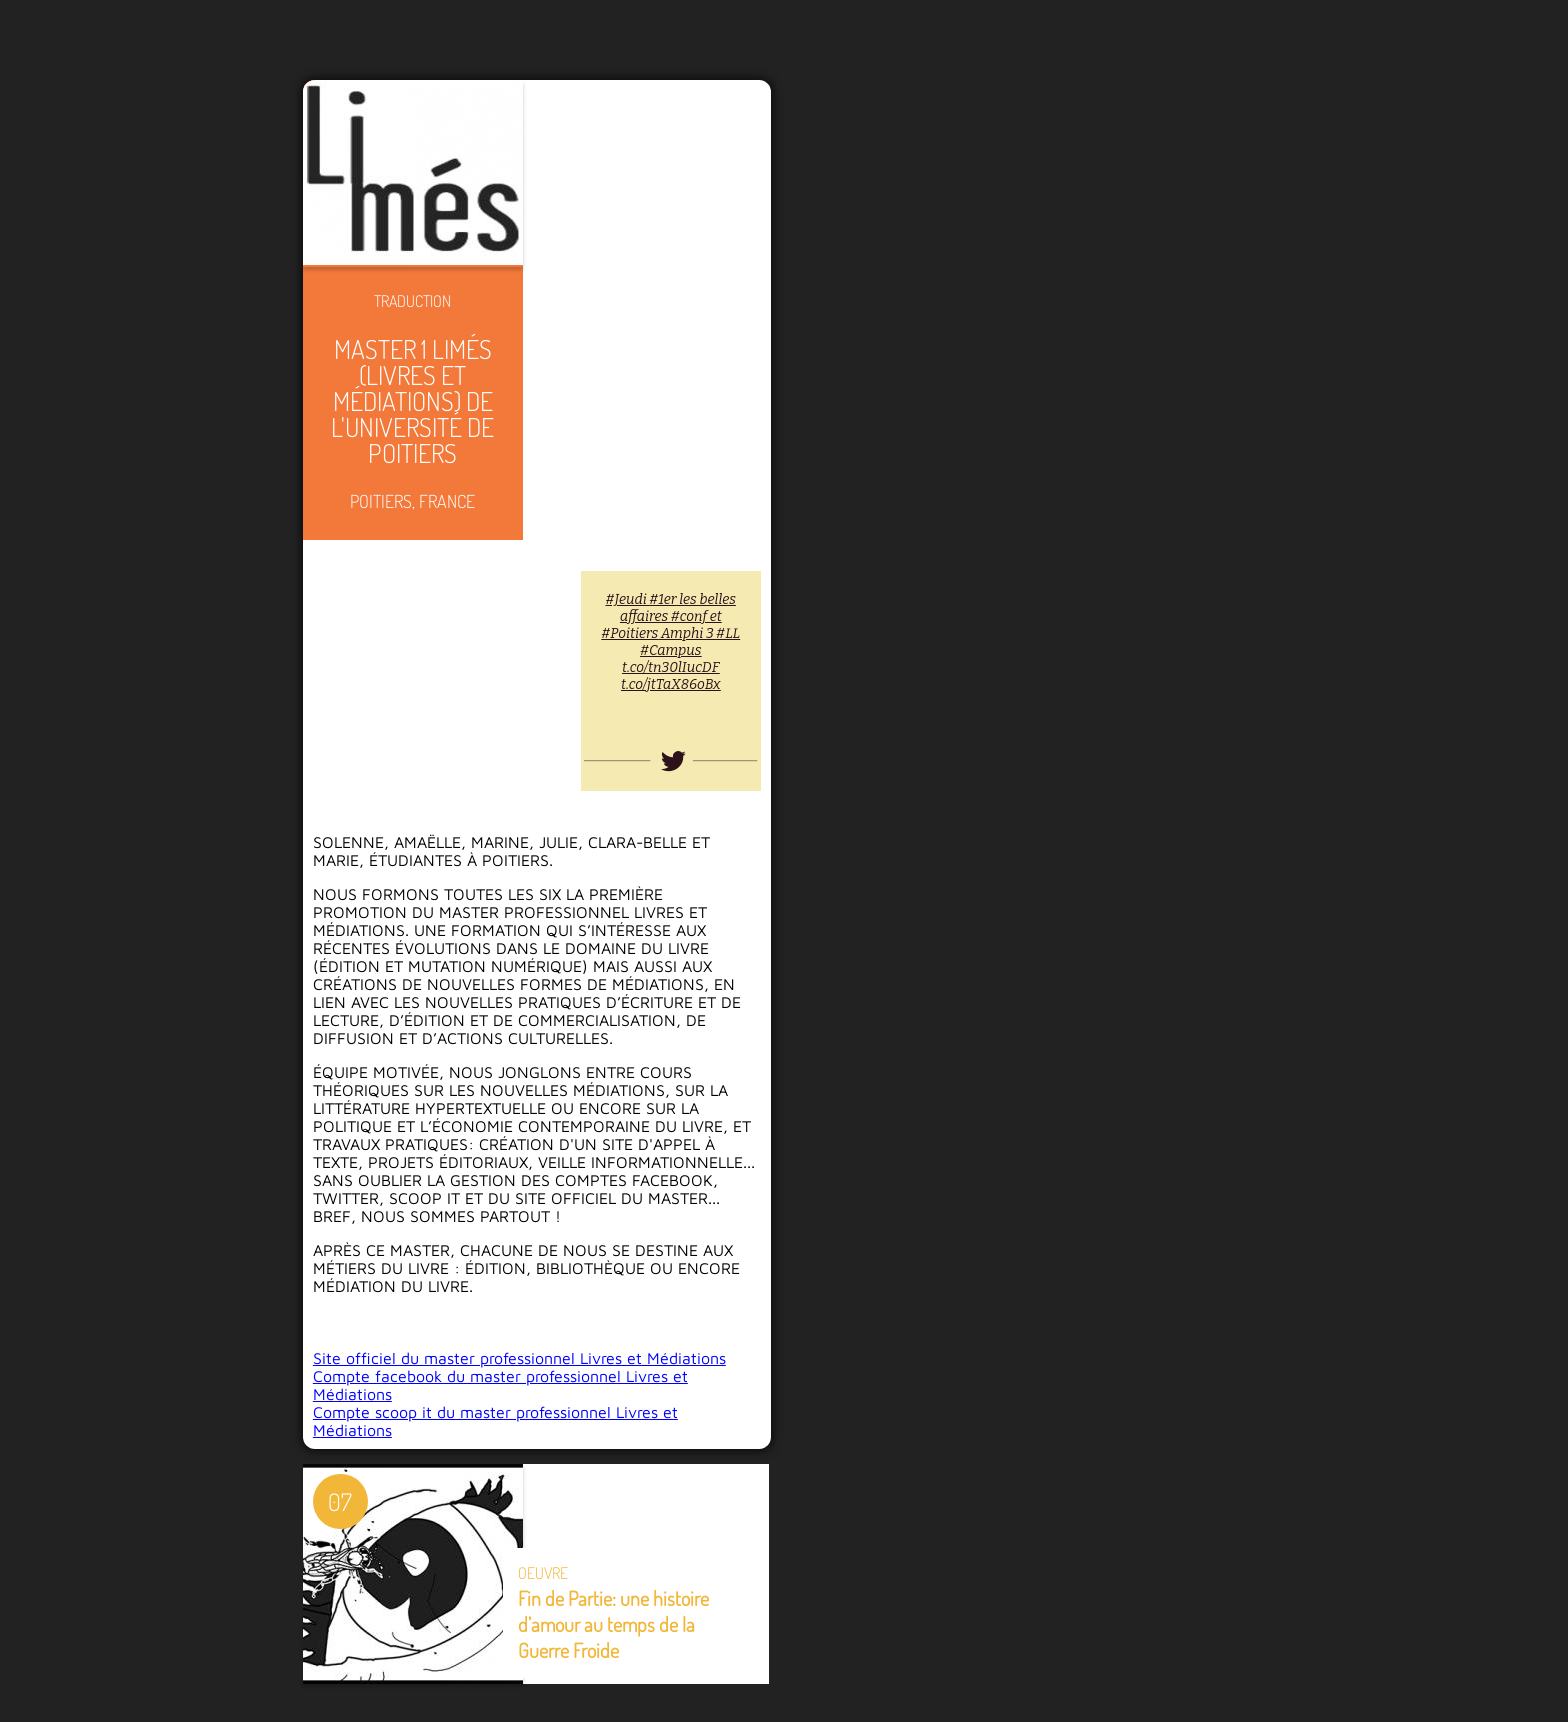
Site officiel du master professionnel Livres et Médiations (519, 1358)
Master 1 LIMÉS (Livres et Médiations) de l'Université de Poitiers (412, 400)
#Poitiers (630, 633)
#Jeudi (626, 599)
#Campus (670, 650)
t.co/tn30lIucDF (670, 667)
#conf (689, 616)
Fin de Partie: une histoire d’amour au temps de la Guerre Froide (613, 1624)
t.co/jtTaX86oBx (671, 684)
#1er (662, 599)
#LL (728, 633)
